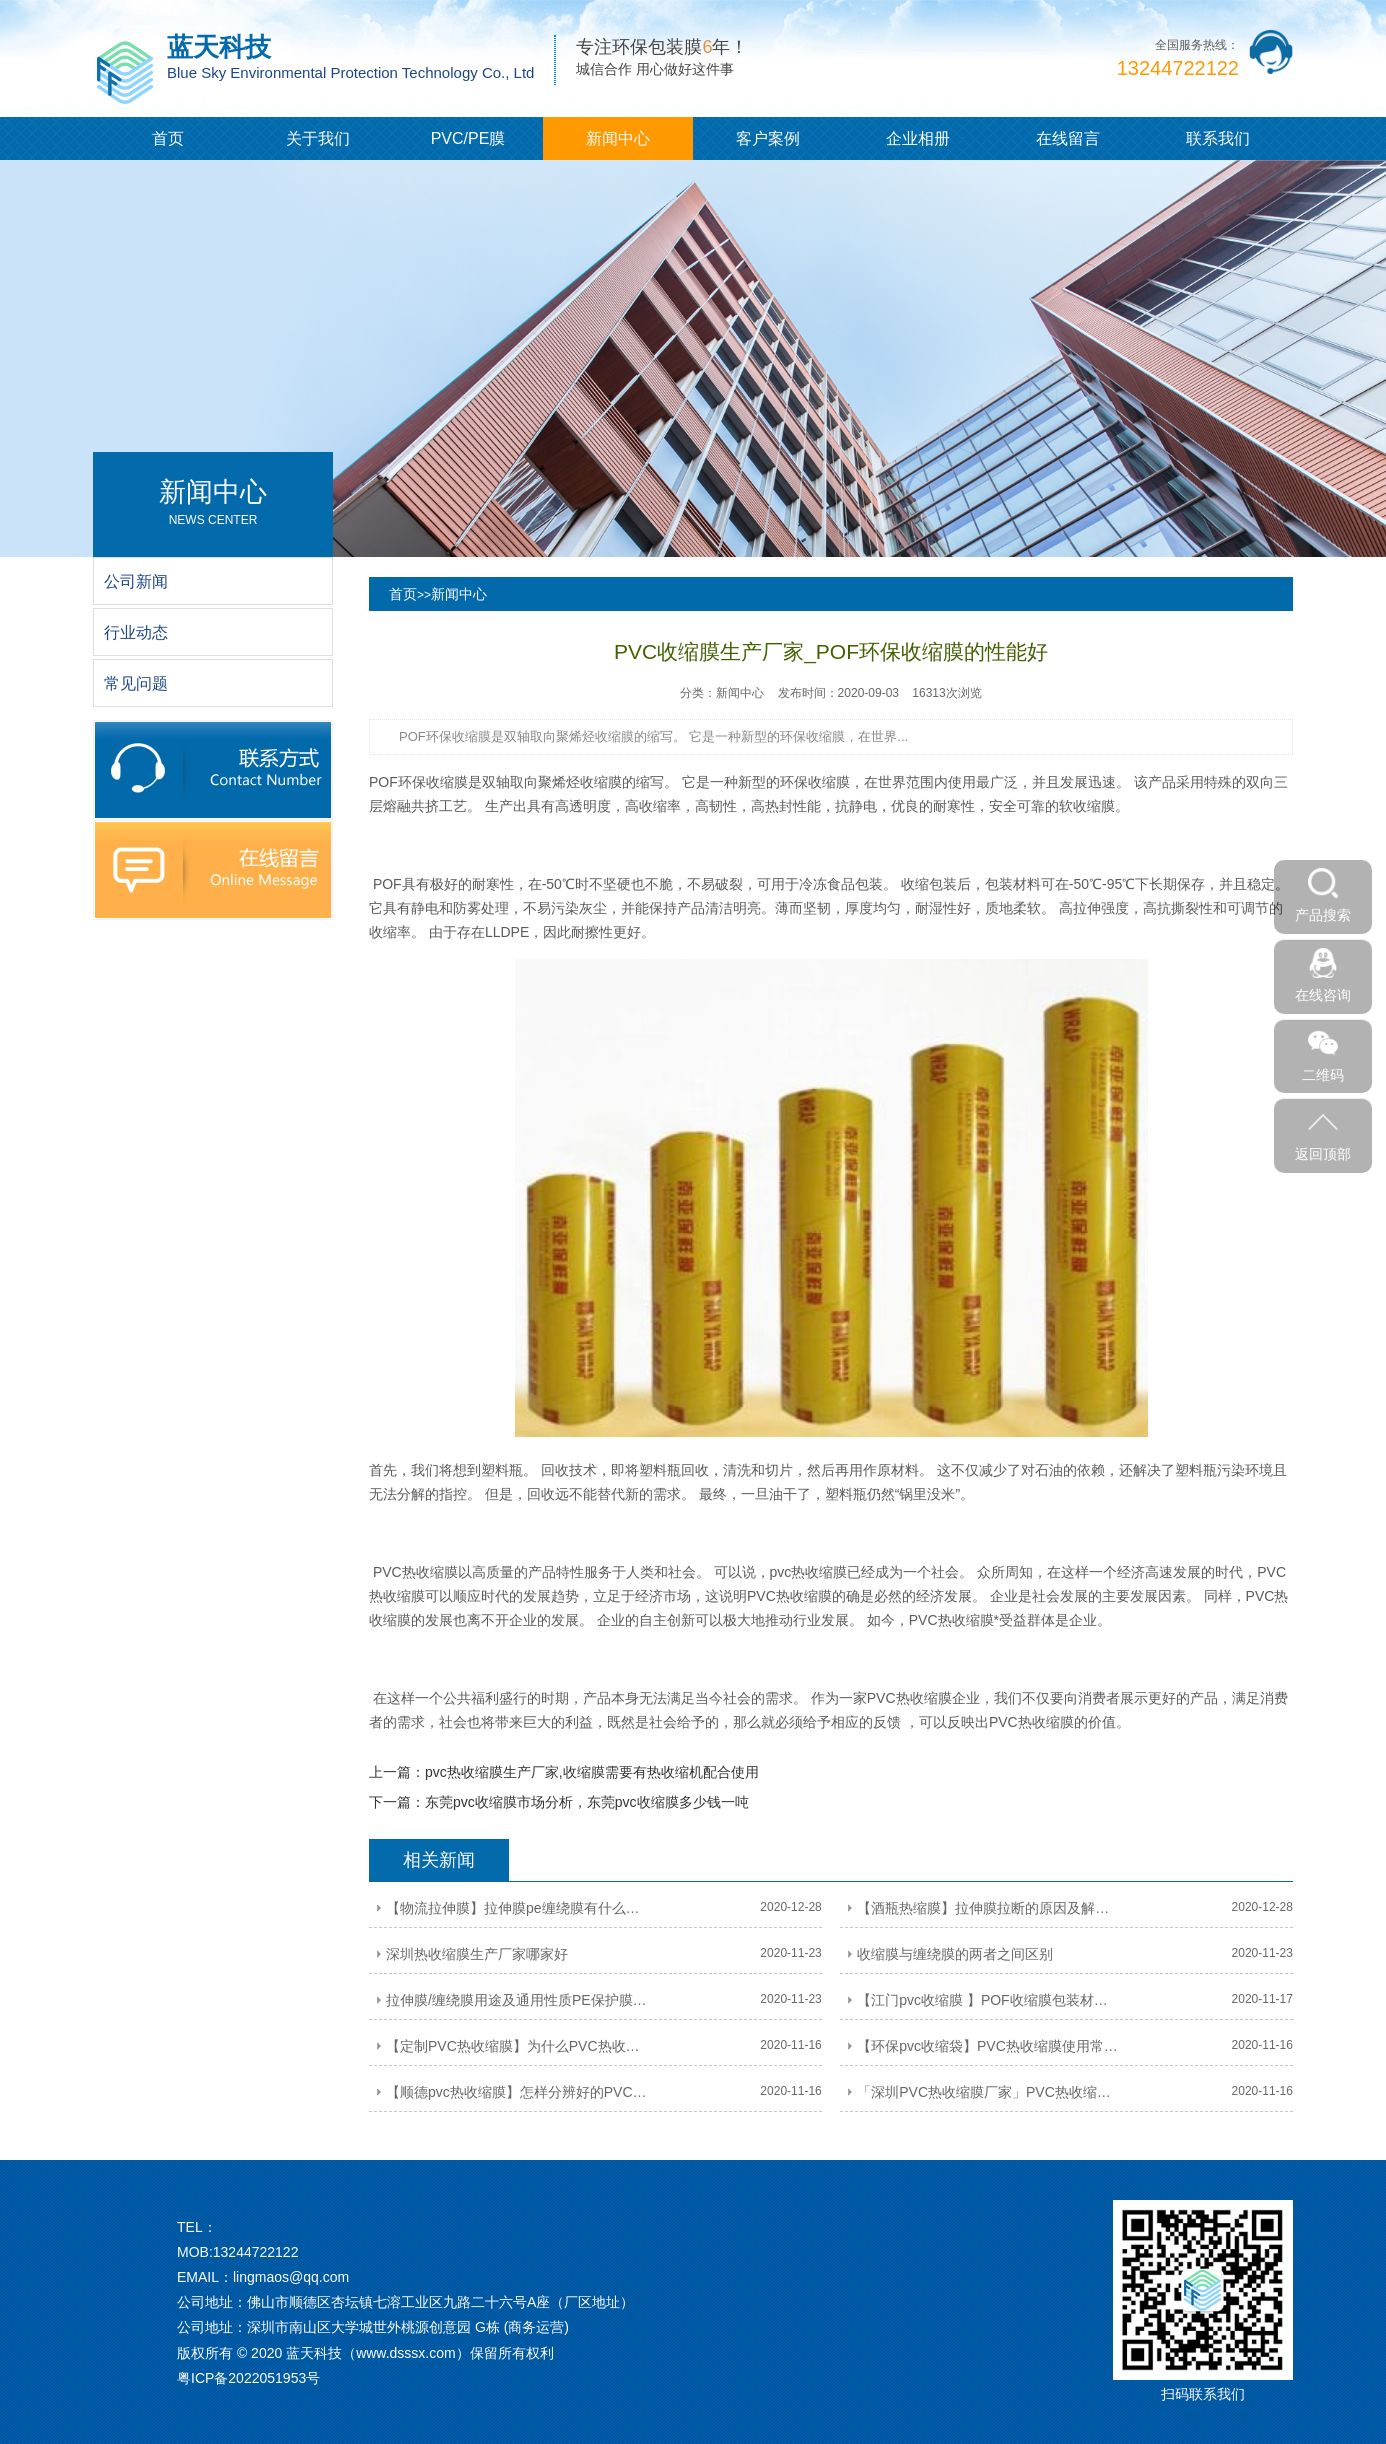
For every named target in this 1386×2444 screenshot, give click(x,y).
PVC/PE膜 (468, 138)
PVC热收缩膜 (415, 1572)
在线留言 (1068, 138)
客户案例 (768, 138)
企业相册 (918, 138)
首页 (168, 138)
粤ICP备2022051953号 (248, 2378)
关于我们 (318, 138)
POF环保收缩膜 (418, 782)
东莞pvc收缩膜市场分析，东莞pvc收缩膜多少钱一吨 (587, 1802)
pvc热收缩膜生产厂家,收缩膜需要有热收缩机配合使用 (592, 1772)
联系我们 (1218, 138)
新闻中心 (618, 138)
